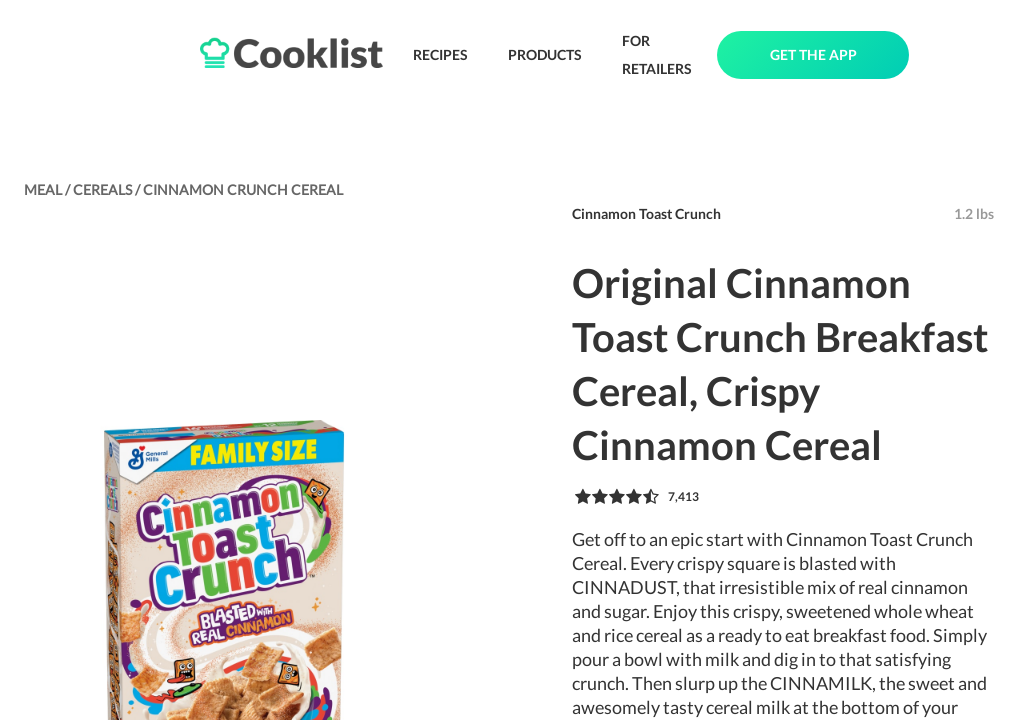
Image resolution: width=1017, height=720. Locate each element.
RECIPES (440, 54)
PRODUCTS (545, 54)
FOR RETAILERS (657, 54)
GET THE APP (813, 54)
